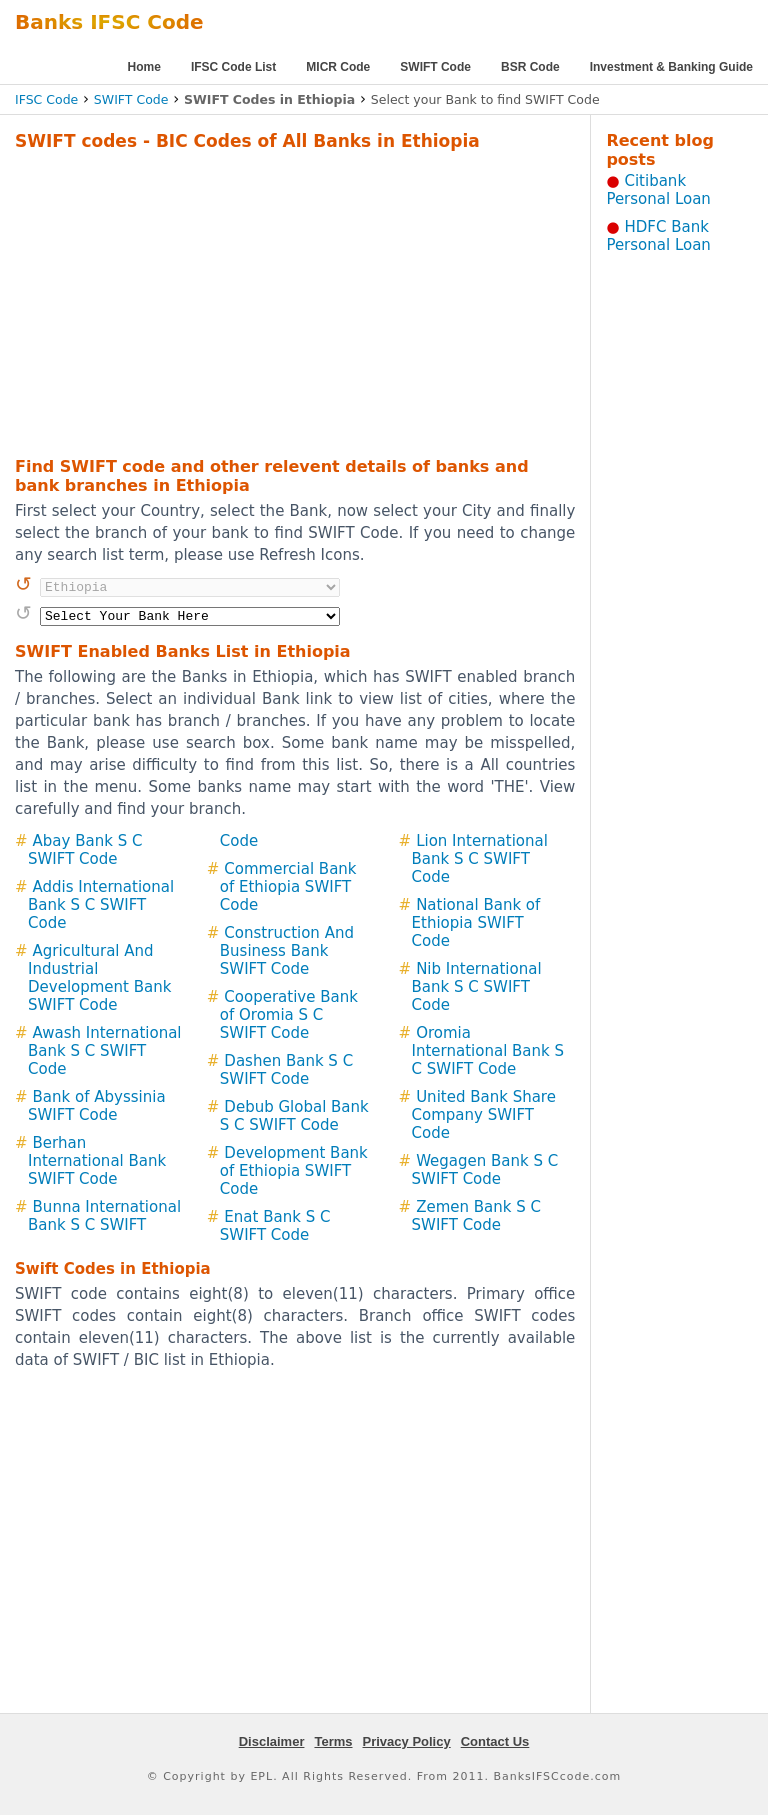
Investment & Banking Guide (671, 67)
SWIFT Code (435, 67)
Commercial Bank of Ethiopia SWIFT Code (288, 887)
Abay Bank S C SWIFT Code (85, 850)
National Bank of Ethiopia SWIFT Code (476, 923)
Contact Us (495, 1741)
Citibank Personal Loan (658, 190)
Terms (333, 1741)
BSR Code (530, 67)
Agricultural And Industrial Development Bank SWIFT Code (99, 978)
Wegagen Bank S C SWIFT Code (485, 1170)
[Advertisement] (269, 301)
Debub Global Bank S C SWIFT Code (294, 1116)
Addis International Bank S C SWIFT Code (101, 905)
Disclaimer (272, 1741)
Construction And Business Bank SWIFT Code (287, 951)
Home (144, 67)
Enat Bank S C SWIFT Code (275, 1226)
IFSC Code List (233, 67)
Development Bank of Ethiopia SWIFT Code (294, 1171)
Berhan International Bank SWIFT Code (97, 1161)
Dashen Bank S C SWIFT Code (286, 1070)
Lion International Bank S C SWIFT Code (480, 859)
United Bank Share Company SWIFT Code (484, 1115)
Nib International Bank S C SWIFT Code (477, 987)
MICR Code (338, 67)
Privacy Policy (407, 1741)
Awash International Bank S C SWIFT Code (105, 1051)
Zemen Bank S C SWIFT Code (476, 1216)
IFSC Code (46, 99)
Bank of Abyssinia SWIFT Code (97, 1106)
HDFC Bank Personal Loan (658, 236)
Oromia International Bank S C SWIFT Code (488, 1051)
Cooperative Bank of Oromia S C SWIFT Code (289, 1015)
